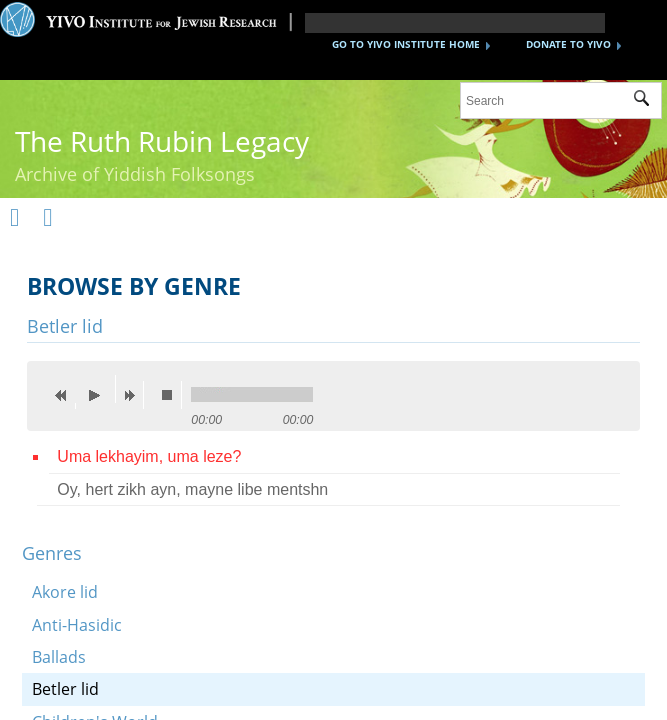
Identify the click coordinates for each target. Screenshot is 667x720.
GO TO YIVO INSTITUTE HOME (406, 44)
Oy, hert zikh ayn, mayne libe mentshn (192, 489)
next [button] (134, 395)
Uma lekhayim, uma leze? (149, 456)
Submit (647, 101)
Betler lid (65, 689)
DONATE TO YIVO (568, 44)
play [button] (100, 389)
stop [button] (172, 395)
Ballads (59, 657)
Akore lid (65, 592)
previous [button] (66, 395)
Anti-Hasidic (77, 625)
